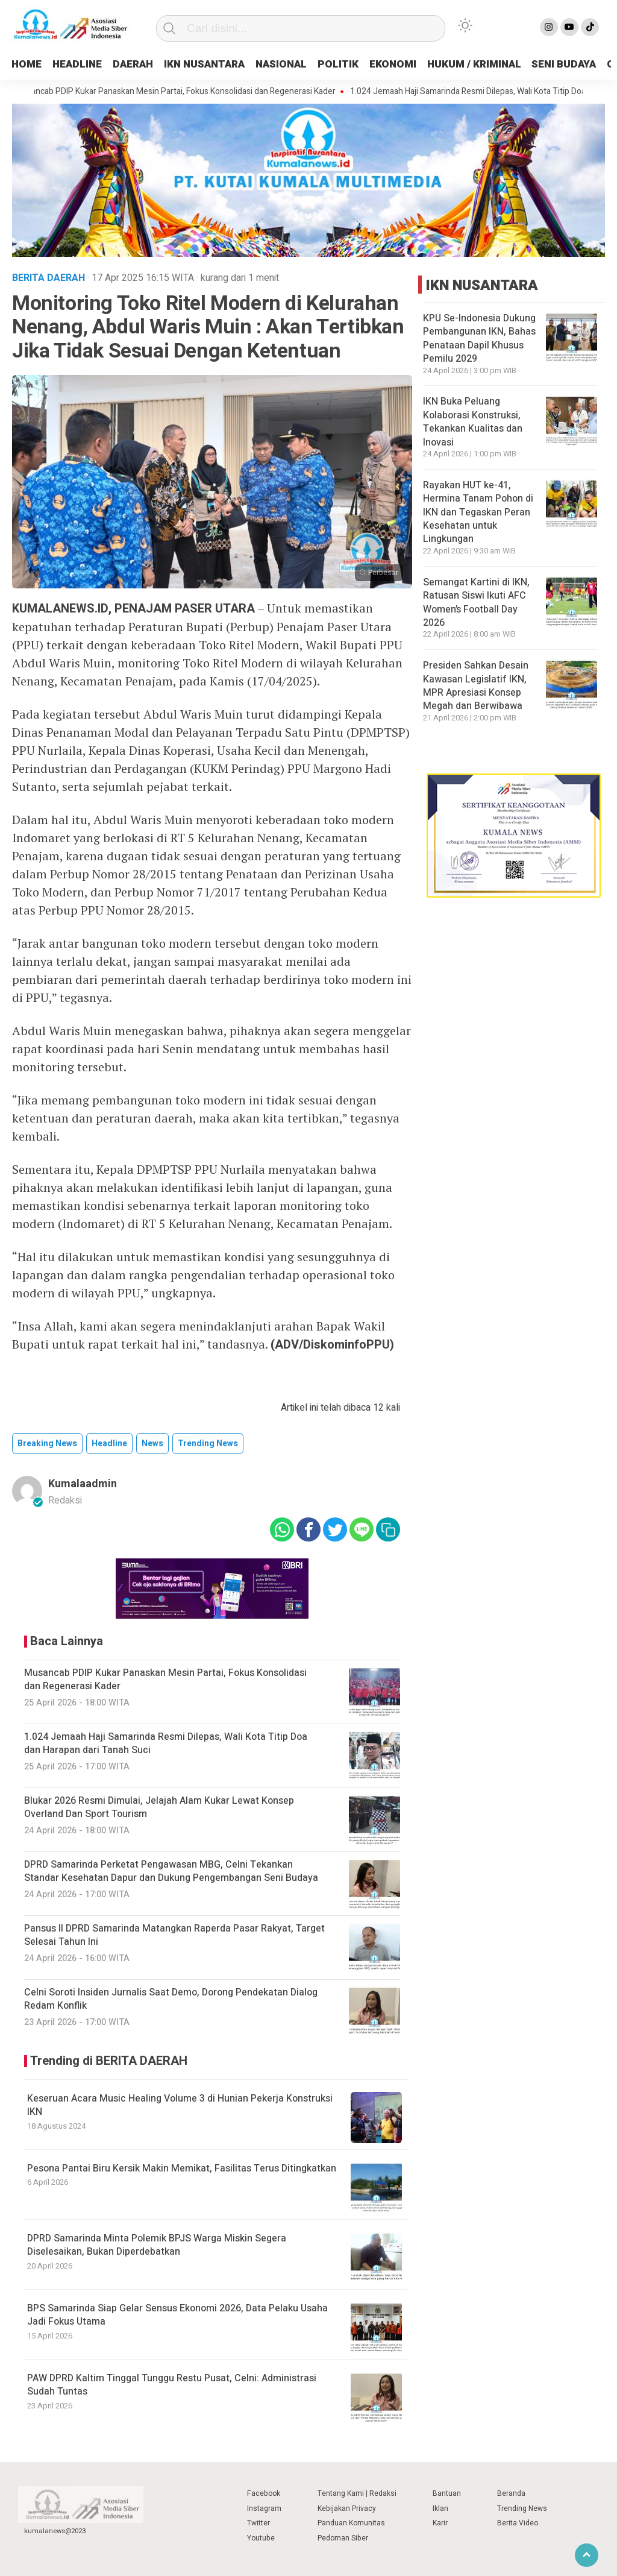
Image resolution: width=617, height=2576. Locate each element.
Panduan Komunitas (351, 2523)
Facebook (263, 2493)
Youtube (261, 2538)
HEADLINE (82, 64)
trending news (208, 1443)
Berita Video (517, 2523)
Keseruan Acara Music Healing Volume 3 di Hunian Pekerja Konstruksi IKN (180, 2105)
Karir (440, 2523)
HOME (28, 64)
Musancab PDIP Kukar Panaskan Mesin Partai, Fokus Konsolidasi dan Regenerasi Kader (185, 92)
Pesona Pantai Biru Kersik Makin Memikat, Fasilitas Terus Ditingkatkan (181, 2168)
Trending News (522, 2508)
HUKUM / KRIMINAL (509, 64)
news (152, 1443)
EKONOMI (422, 64)
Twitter (258, 2523)
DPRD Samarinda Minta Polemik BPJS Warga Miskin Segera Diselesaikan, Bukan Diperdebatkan (156, 2245)
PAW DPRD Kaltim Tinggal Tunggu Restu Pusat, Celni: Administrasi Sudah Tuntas (171, 2385)
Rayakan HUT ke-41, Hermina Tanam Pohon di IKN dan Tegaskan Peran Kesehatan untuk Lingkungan (478, 512)
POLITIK (365, 64)
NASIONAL (305, 64)
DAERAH (143, 64)
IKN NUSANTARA (222, 64)
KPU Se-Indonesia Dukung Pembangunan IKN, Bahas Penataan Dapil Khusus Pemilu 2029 (479, 338)
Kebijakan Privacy (347, 2508)
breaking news (47, 1443)
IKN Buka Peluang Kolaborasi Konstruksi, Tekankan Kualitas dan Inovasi (472, 421)
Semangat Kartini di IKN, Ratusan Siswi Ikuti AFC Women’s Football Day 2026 (476, 602)
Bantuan (447, 2493)
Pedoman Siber (343, 2538)
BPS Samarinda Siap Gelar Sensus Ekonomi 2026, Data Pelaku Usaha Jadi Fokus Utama (177, 2315)
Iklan (440, 2508)
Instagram (264, 2508)
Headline (109, 1443)
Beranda (511, 2493)
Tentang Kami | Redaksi (357, 2493)
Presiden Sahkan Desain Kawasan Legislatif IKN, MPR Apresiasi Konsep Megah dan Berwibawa (475, 685)
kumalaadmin (82, 1484)
